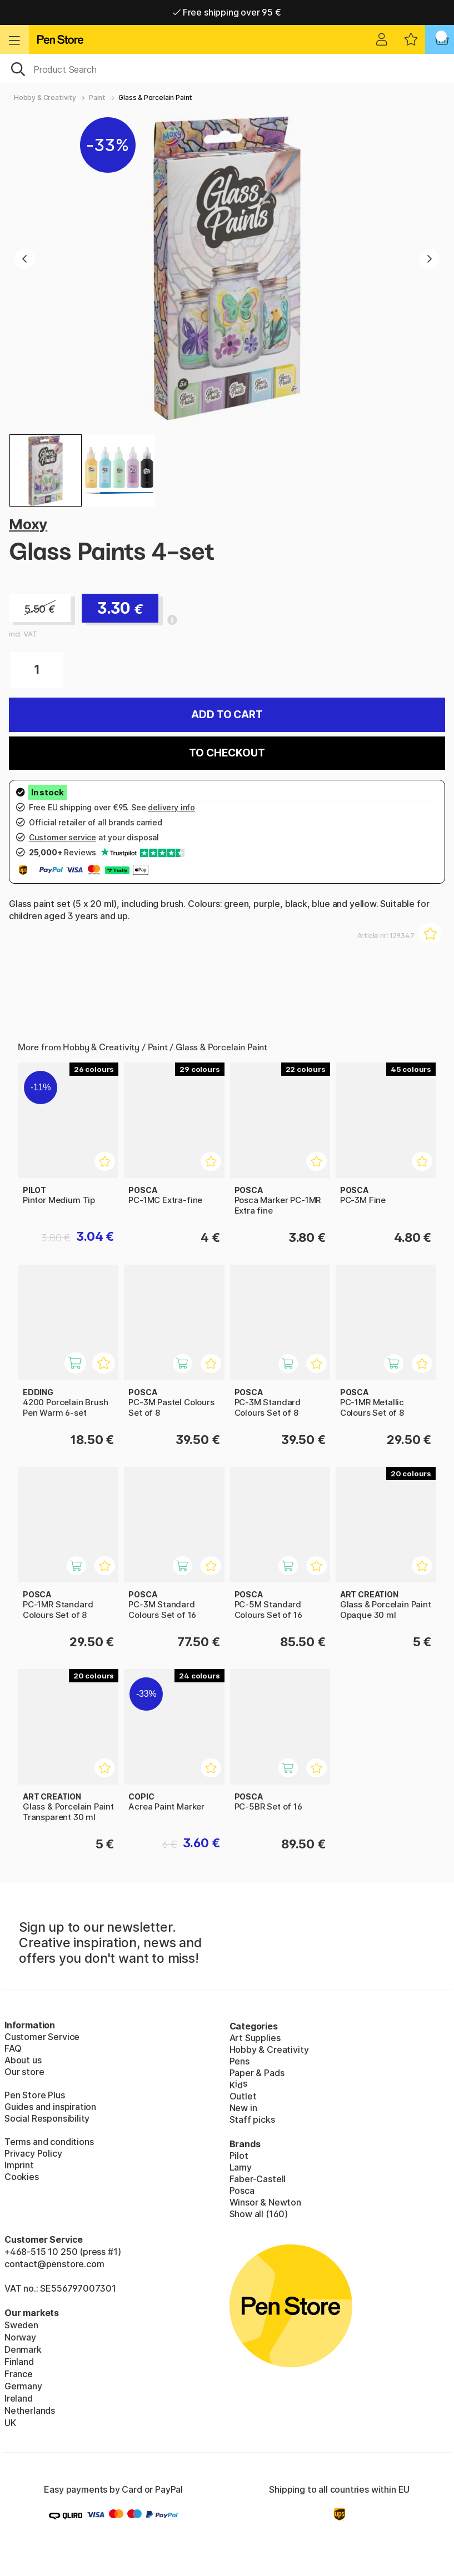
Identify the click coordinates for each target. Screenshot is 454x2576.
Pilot (239, 2155)
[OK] (227, 68)
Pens (240, 2061)
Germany (23, 2386)
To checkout (227, 752)
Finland (19, 2361)
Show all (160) (259, 2213)
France (18, 2373)
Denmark (23, 2349)
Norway (20, 2337)
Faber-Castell (258, 2178)
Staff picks (252, 2119)
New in (243, 2107)
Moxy (28, 524)
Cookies (21, 2176)
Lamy (241, 2167)
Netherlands (29, 2410)
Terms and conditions (48, 2141)
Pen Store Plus (34, 2095)
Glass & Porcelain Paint (155, 97)
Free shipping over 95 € (227, 12)
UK (10, 2422)
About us (23, 2060)
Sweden (21, 2325)
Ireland (18, 2398)
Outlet (243, 2096)
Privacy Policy (33, 2153)
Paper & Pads (257, 2072)
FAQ (12, 2048)
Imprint (19, 2165)
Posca (242, 2190)
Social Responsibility (46, 2118)
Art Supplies (255, 2037)
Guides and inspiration (50, 2106)
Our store (24, 2071)
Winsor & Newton (265, 2202)
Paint (97, 97)
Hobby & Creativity (45, 97)
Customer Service (41, 2036)
